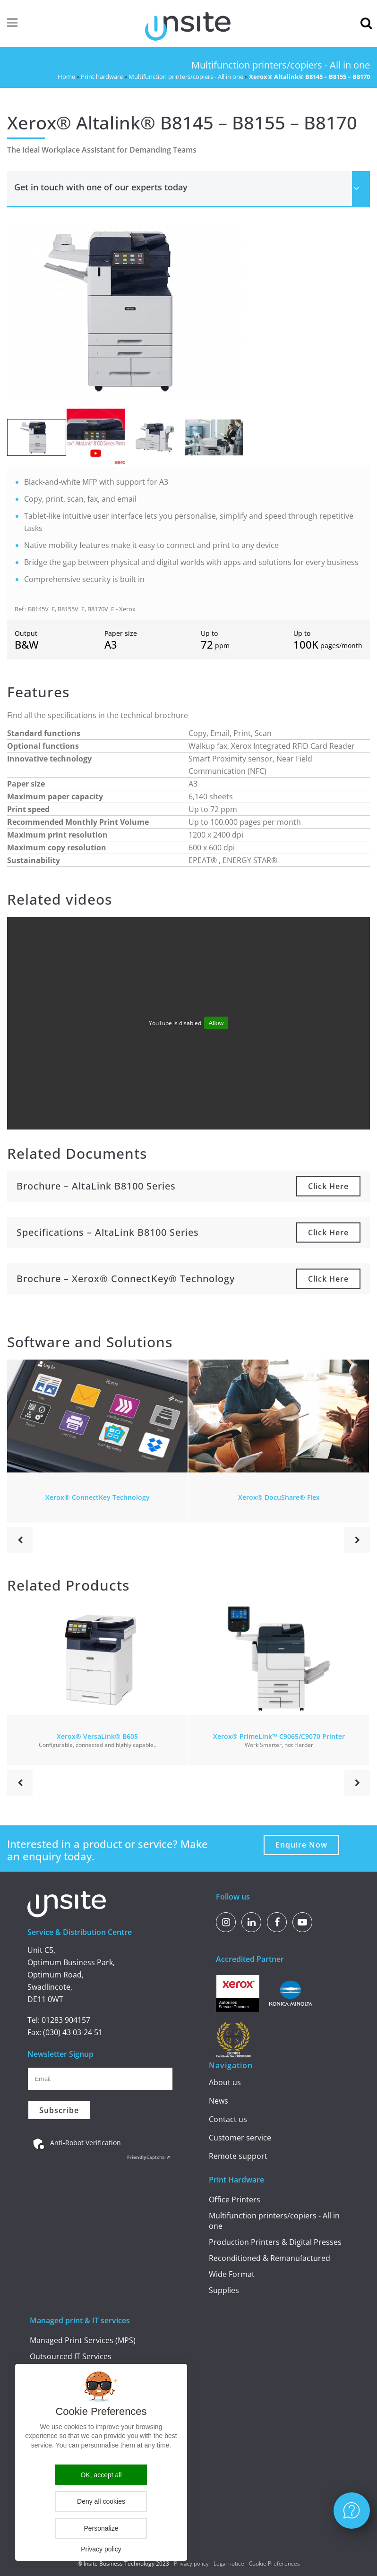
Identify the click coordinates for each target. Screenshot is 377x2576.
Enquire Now (301, 1845)
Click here (328, 1186)
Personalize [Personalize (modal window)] (101, 2528)
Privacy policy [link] (101, 2549)
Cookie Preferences (274, 2563)
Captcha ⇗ (148, 2157)
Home (66, 76)
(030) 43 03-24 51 (73, 2032)
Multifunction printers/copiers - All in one (186, 76)
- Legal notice (226, 2563)
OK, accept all (100, 2475)
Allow (216, 1023)
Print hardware (102, 76)
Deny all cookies (101, 2501)
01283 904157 (66, 2020)
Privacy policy (190, 2563)
